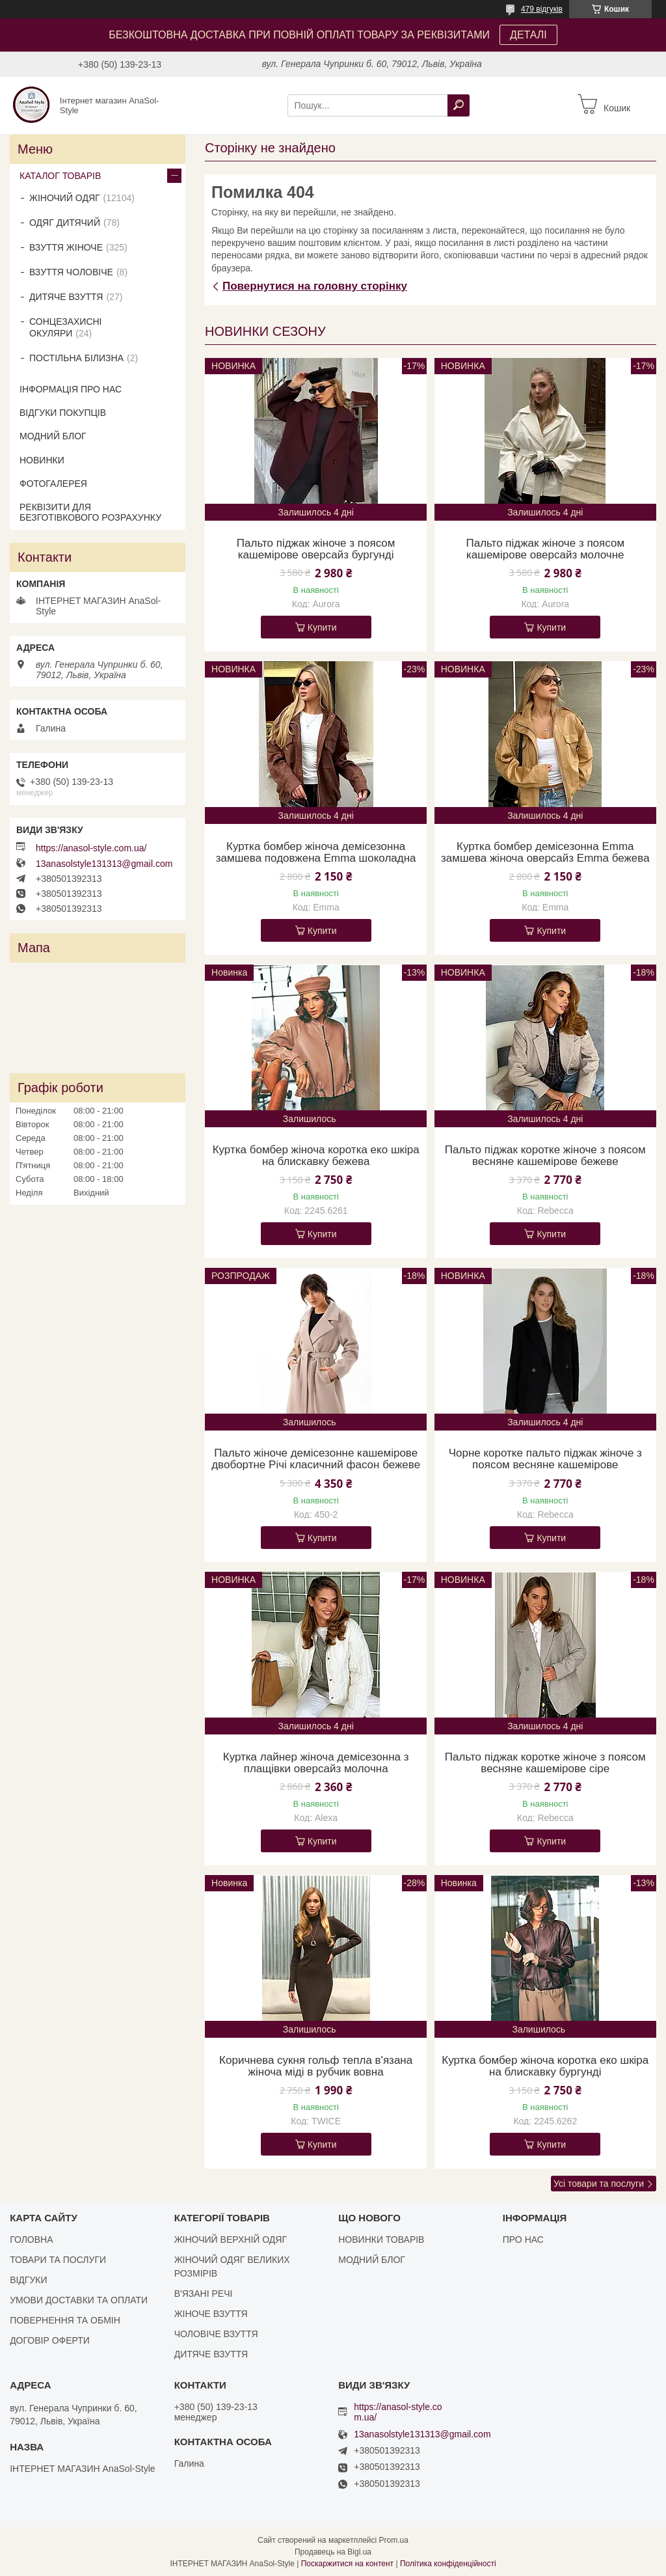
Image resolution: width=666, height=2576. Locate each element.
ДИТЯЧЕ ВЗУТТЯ (66, 297)
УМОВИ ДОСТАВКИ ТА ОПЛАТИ (79, 2300)
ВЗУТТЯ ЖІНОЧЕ (66, 247)
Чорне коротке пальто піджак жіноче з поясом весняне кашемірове (545, 1459)
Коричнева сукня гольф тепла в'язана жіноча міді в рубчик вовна (315, 2066)
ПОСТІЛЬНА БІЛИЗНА (76, 358)
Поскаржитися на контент (347, 2563)
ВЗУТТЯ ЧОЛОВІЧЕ (71, 272)
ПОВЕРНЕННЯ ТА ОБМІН (65, 2320)
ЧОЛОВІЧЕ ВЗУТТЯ (216, 2334)
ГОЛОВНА (31, 2239)
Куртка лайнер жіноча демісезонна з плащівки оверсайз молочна (316, 1763)
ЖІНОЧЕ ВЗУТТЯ (211, 2314)
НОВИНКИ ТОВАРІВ (381, 2239)
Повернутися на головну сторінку (314, 286)
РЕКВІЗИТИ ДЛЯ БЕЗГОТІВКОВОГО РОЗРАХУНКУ (90, 512)
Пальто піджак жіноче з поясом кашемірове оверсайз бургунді (316, 549)
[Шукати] (458, 105)
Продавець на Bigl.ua (333, 2551)
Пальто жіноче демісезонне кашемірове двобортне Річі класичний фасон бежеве (315, 1459)
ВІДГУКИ (28, 2280)
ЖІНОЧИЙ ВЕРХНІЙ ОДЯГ (230, 2239)
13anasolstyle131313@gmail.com (104, 863)
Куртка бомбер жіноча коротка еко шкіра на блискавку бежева (316, 1156)
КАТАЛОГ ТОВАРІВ (60, 176)
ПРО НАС (523, 2239)
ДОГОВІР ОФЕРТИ (50, 2340)
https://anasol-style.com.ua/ (91, 848)
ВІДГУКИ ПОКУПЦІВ (63, 412)
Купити (322, 627)
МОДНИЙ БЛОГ (53, 436)
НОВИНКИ (42, 460)
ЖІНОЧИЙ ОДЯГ (64, 198)
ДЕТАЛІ (528, 34)
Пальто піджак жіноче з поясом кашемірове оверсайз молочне (545, 549)
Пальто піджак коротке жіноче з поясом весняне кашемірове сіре (545, 1763)
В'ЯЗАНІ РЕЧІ (203, 2293)
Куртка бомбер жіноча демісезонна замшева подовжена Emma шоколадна (316, 852)
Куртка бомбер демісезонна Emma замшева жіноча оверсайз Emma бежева (545, 852)
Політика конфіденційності (448, 2563)
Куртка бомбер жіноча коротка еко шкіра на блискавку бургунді (545, 2066)
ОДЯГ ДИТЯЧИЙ (64, 222)
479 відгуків (542, 9)
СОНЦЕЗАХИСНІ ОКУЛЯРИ (65, 327)
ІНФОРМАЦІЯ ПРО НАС (71, 389)
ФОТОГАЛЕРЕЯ (53, 483)
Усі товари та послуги (598, 2183)
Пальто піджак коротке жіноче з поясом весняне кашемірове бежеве (545, 1156)
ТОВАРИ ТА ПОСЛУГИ (58, 2259)
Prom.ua (393, 2540)
